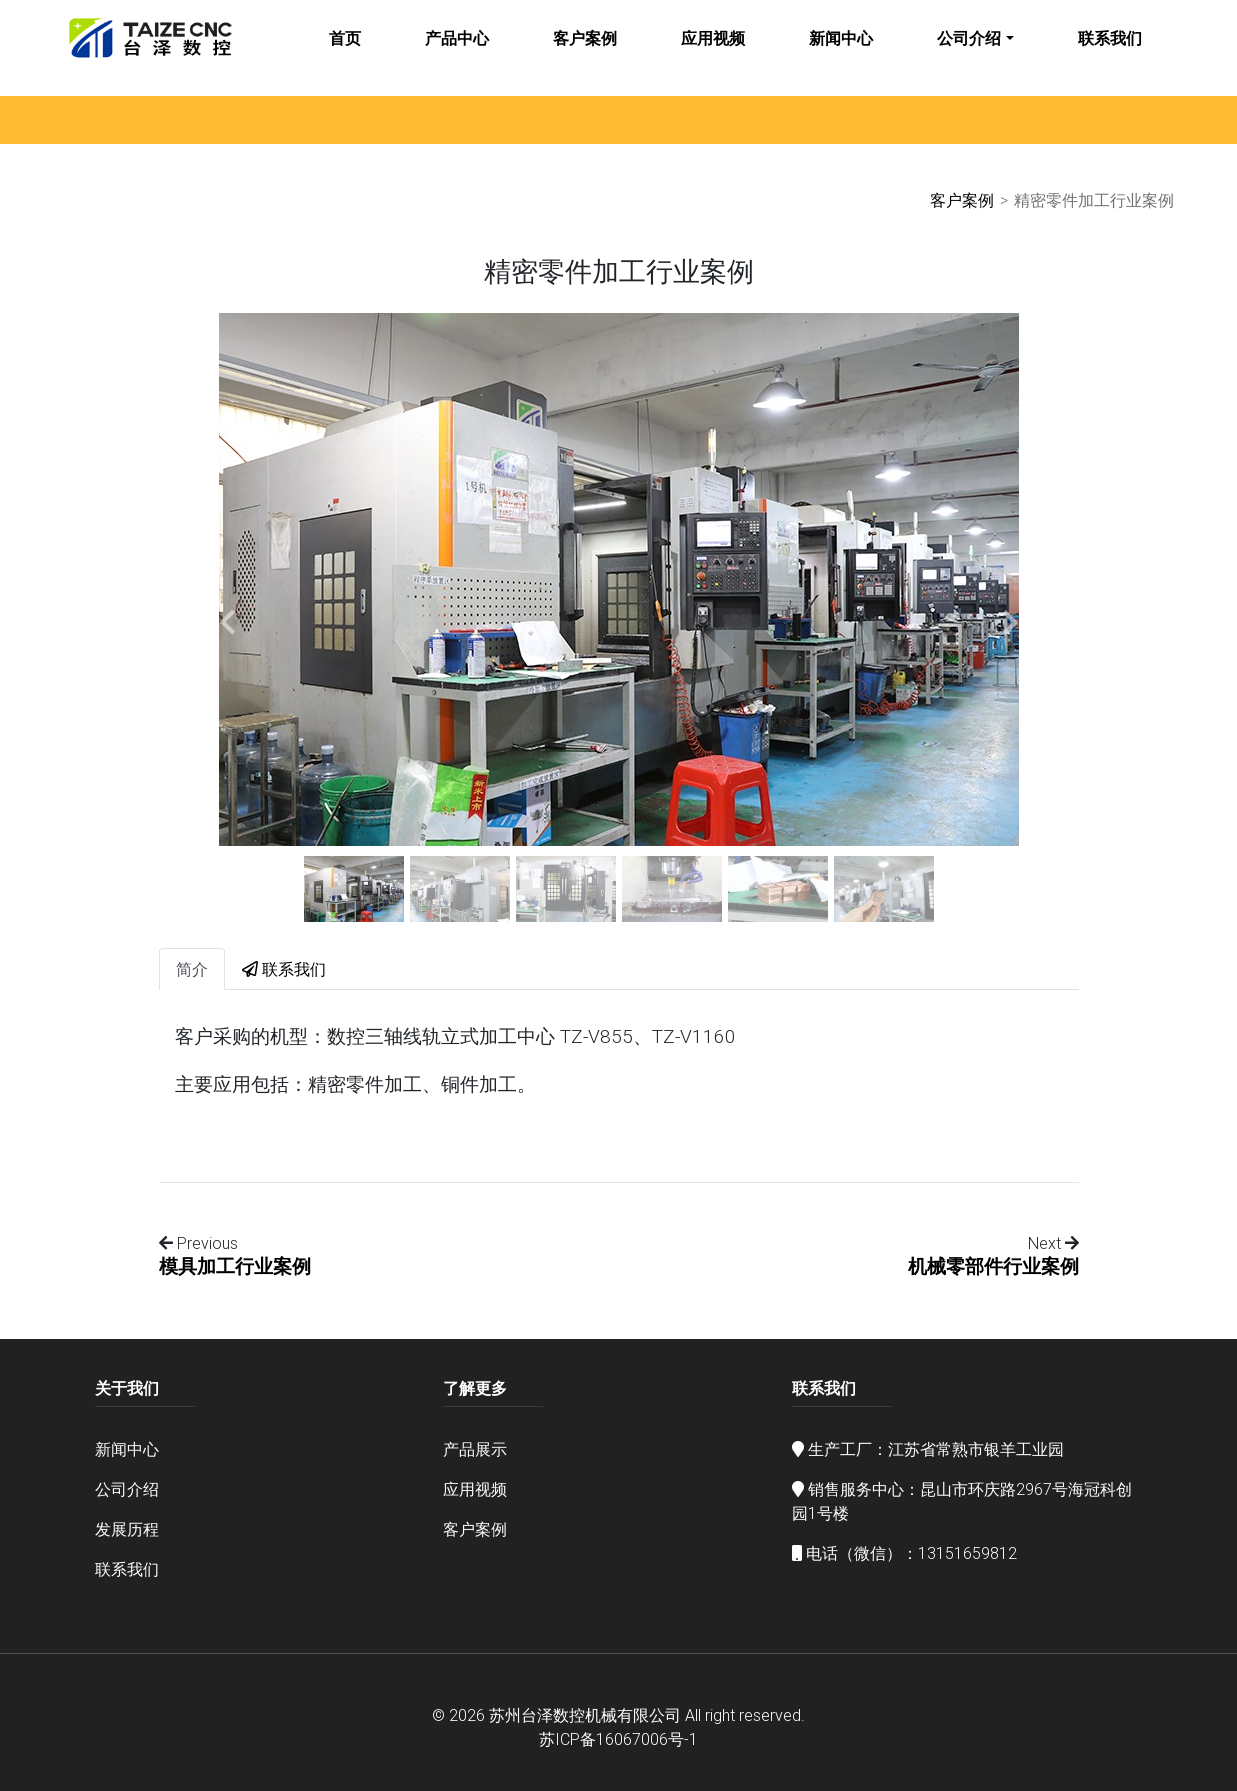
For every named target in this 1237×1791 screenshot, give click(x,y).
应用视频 (713, 52)
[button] (228, 622)
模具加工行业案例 (235, 1266)
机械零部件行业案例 (993, 1266)
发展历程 (127, 1529)
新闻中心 (841, 52)
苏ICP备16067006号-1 (618, 1739)
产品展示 (475, 1449)
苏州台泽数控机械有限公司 (585, 1715)
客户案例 (585, 52)
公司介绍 (969, 52)
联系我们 (1110, 52)
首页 (345, 52)
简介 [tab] (192, 969)
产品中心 (457, 52)
